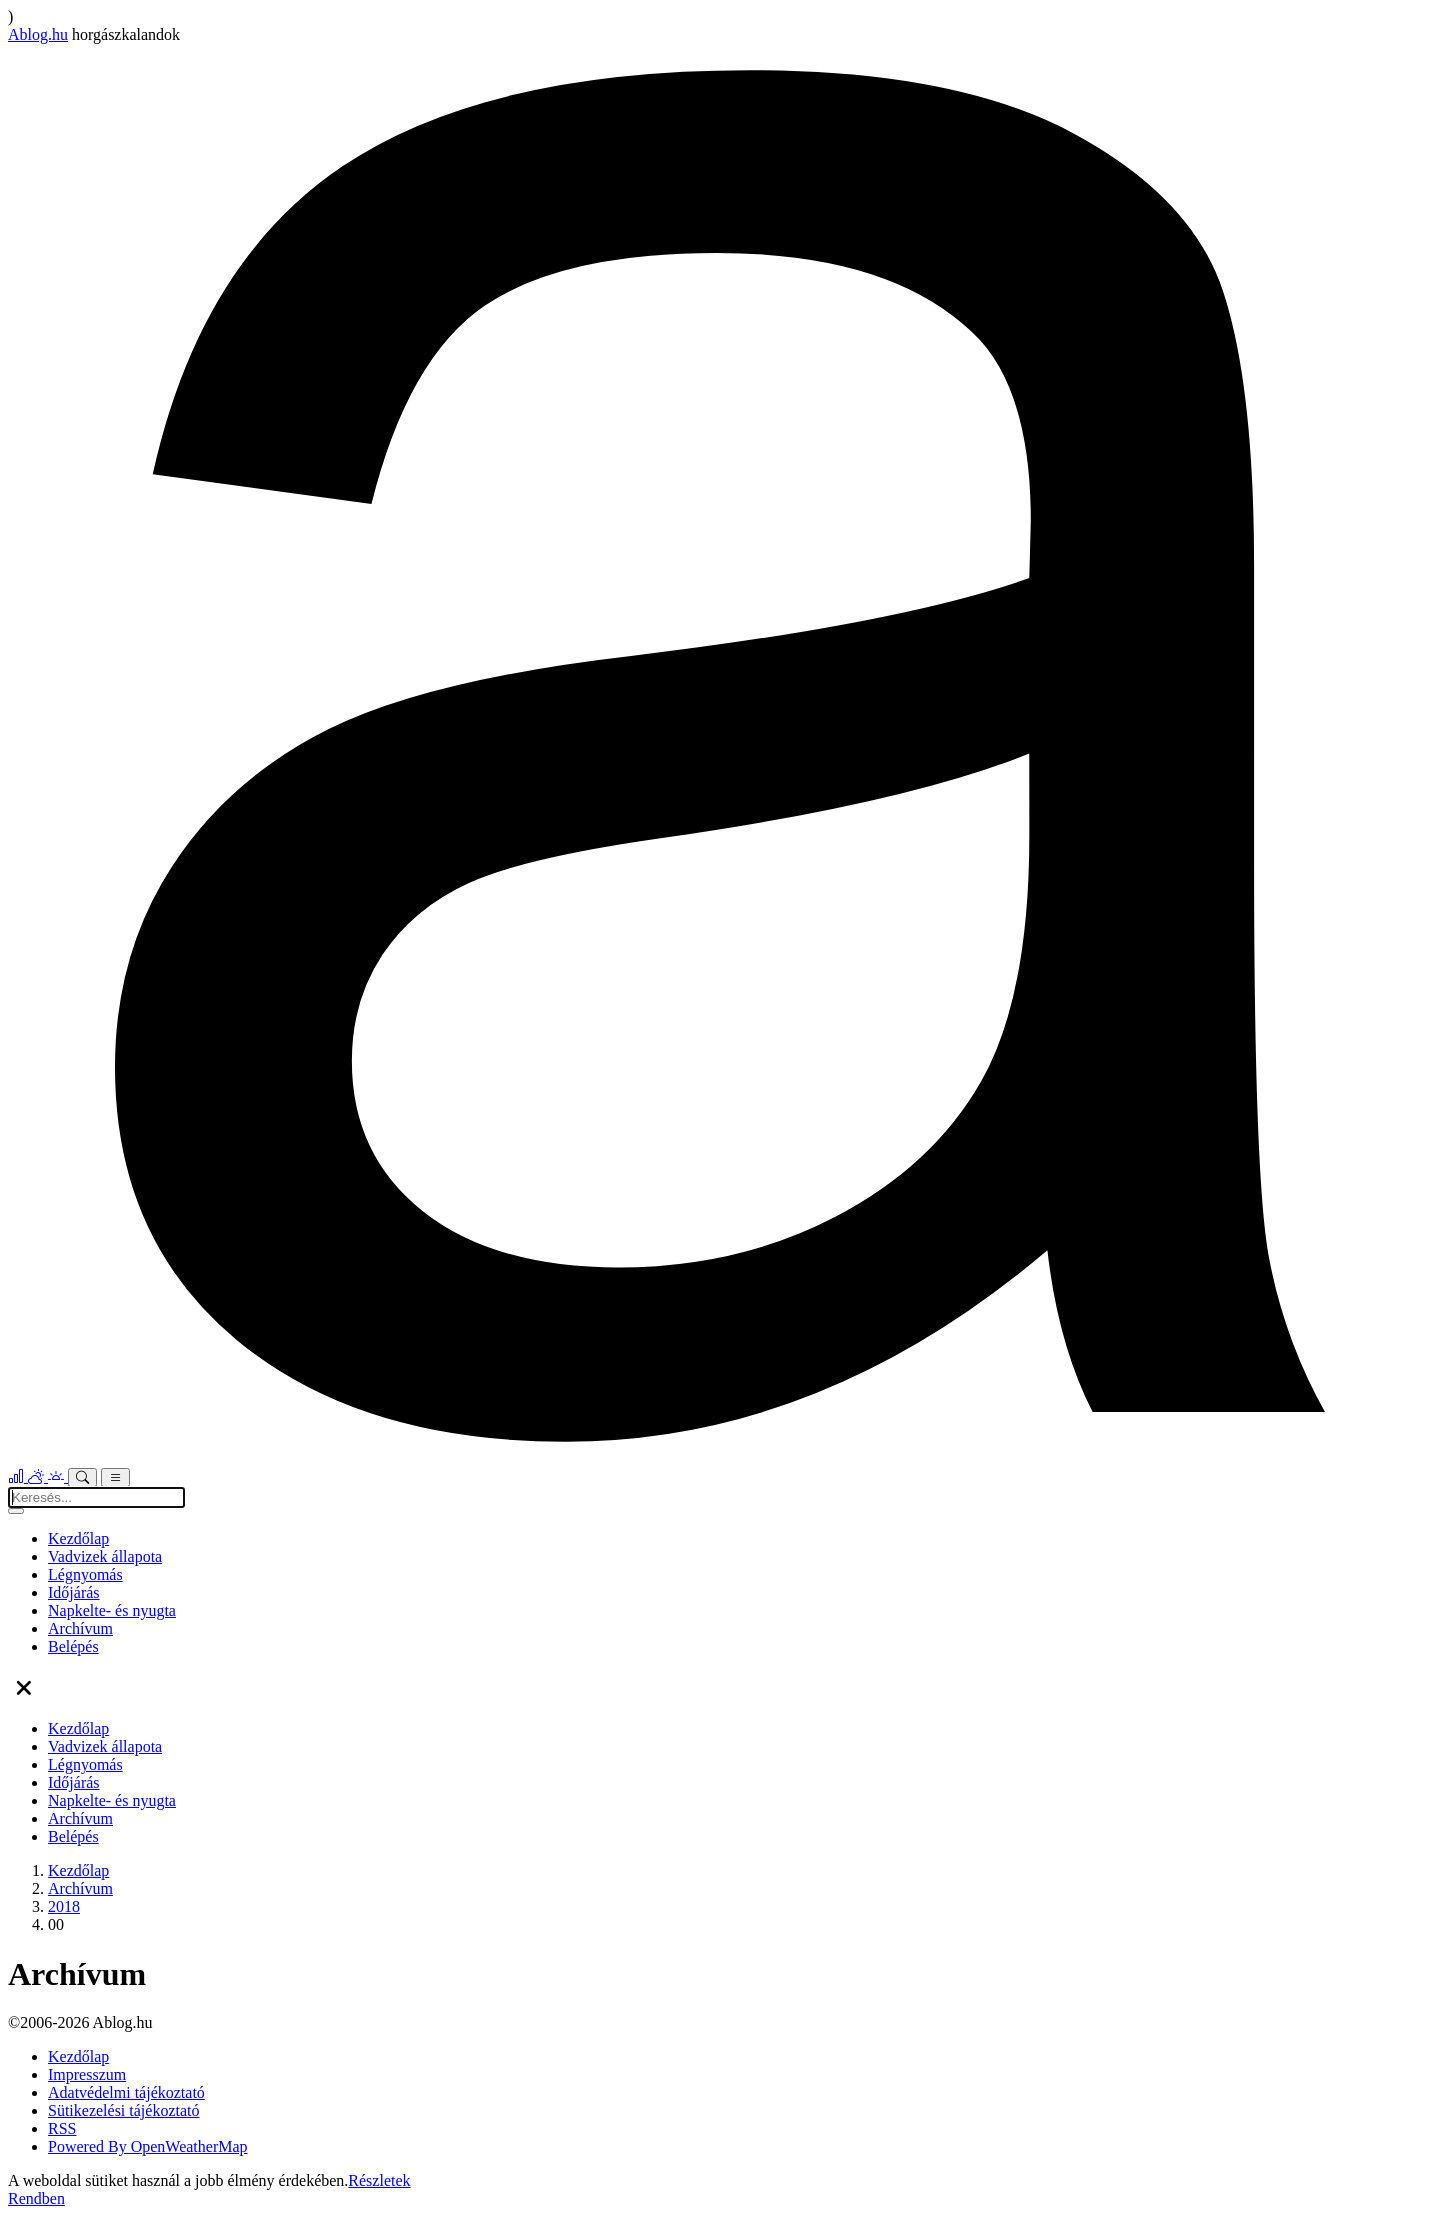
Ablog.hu (38, 34)
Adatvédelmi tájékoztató (126, 2092)
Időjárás (74, 1592)
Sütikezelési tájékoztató (124, 2110)
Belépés (73, 1646)
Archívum (80, 1628)
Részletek (379, 2180)
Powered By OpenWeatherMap (148, 2146)
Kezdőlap (78, 1538)
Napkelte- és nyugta (112, 1610)
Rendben (36, 2198)
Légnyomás (85, 1574)
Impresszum (87, 2074)
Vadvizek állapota (105, 1556)
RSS (62, 2128)
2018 (64, 1906)
